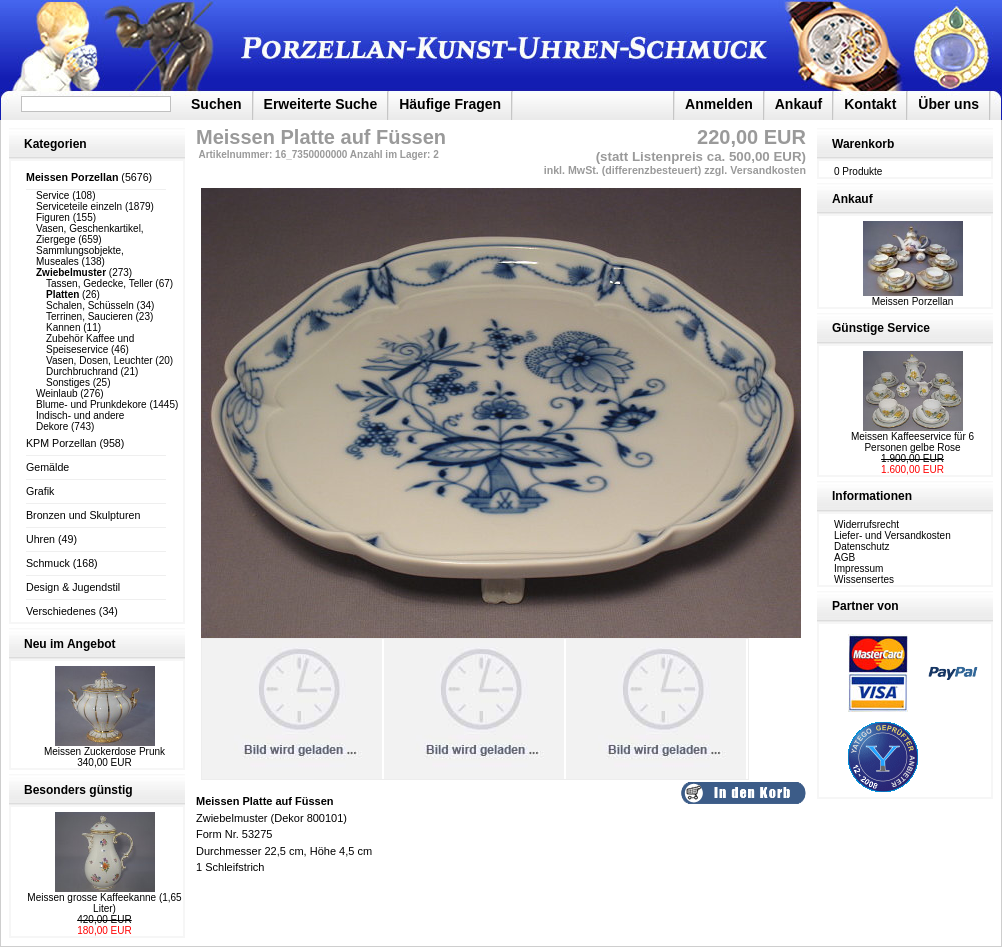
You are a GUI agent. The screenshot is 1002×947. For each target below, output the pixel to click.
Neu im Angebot (70, 644)
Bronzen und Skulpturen (83, 515)
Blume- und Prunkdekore (91, 404)
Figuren (53, 217)
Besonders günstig (78, 790)
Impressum (858, 568)
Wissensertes (864, 579)
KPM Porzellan (61, 443)
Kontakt (870, 104)
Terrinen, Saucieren (89, 316)
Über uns (948, 104)
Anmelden (719, 104)
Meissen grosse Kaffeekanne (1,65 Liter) (104, 903)
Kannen (63, 327)
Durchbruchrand (82, 371)
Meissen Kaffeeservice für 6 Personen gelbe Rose (912, 442)
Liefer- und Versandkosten (892, 535)
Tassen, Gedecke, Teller (99, 283)
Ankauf (798, 104)
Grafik (40, 491)
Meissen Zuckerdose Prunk (104, 751)
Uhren (40, 539)
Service (52, 195)
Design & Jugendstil (73, 587)
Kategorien (55, 144)
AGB (844, 557)
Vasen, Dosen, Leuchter (99, 360)
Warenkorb (863, 144)
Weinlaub (57, 393)
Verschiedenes (61, 611)
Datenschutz (862, 546)
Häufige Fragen (450, 104)
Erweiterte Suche (321, 104)
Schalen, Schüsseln (90, 305)
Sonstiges (68, 382)
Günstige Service (881, 328)
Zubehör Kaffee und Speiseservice (90, 344)
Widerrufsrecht (866, 524)
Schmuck (48, 563)
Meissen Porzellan (913, 297)
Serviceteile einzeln (79, 206)
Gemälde (47, 467)
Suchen (216, 104)
